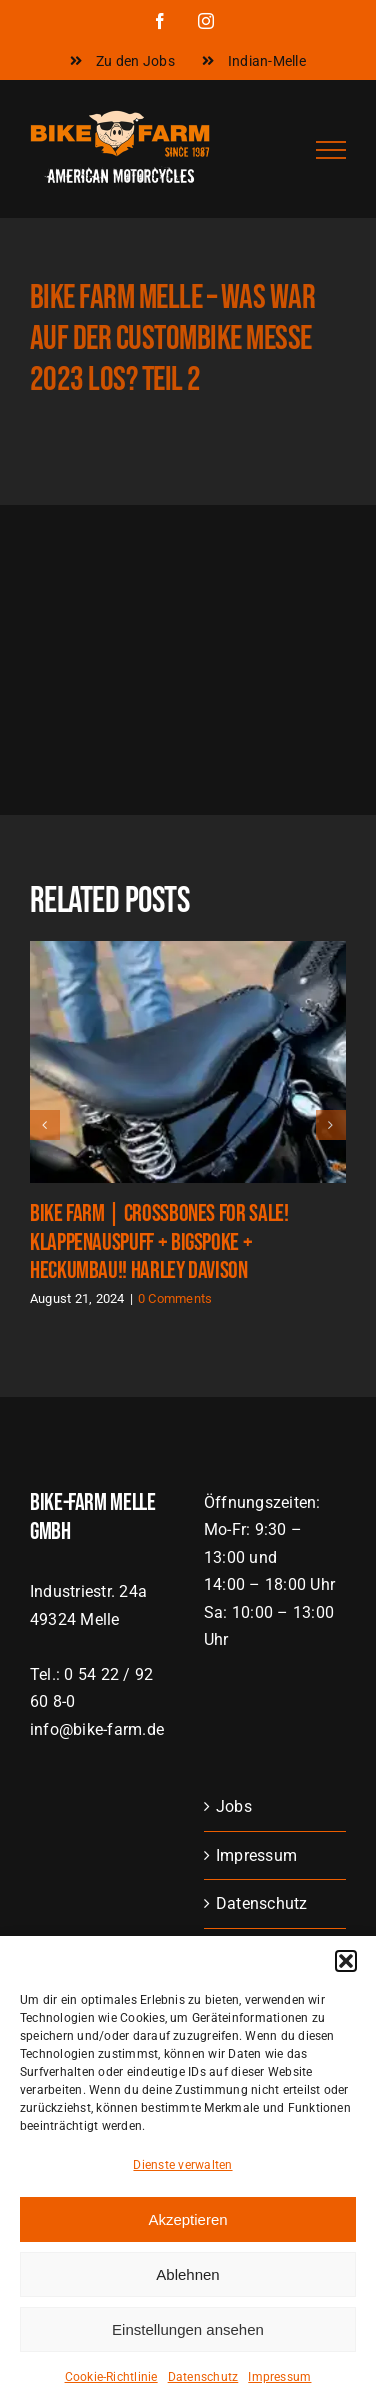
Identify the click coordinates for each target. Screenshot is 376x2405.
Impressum (279, 2377)
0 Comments (175, 1298)
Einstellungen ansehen (188, 2329)
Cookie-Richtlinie (111, 2377)
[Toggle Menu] (331, 150)
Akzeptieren (187, 2219)
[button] (346, 1961)
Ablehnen (187, 2274)
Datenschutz (203, 2377)
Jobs (234, 1806)
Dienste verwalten (182, 2165)
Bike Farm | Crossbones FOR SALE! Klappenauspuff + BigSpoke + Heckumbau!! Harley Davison (159, 1242)
